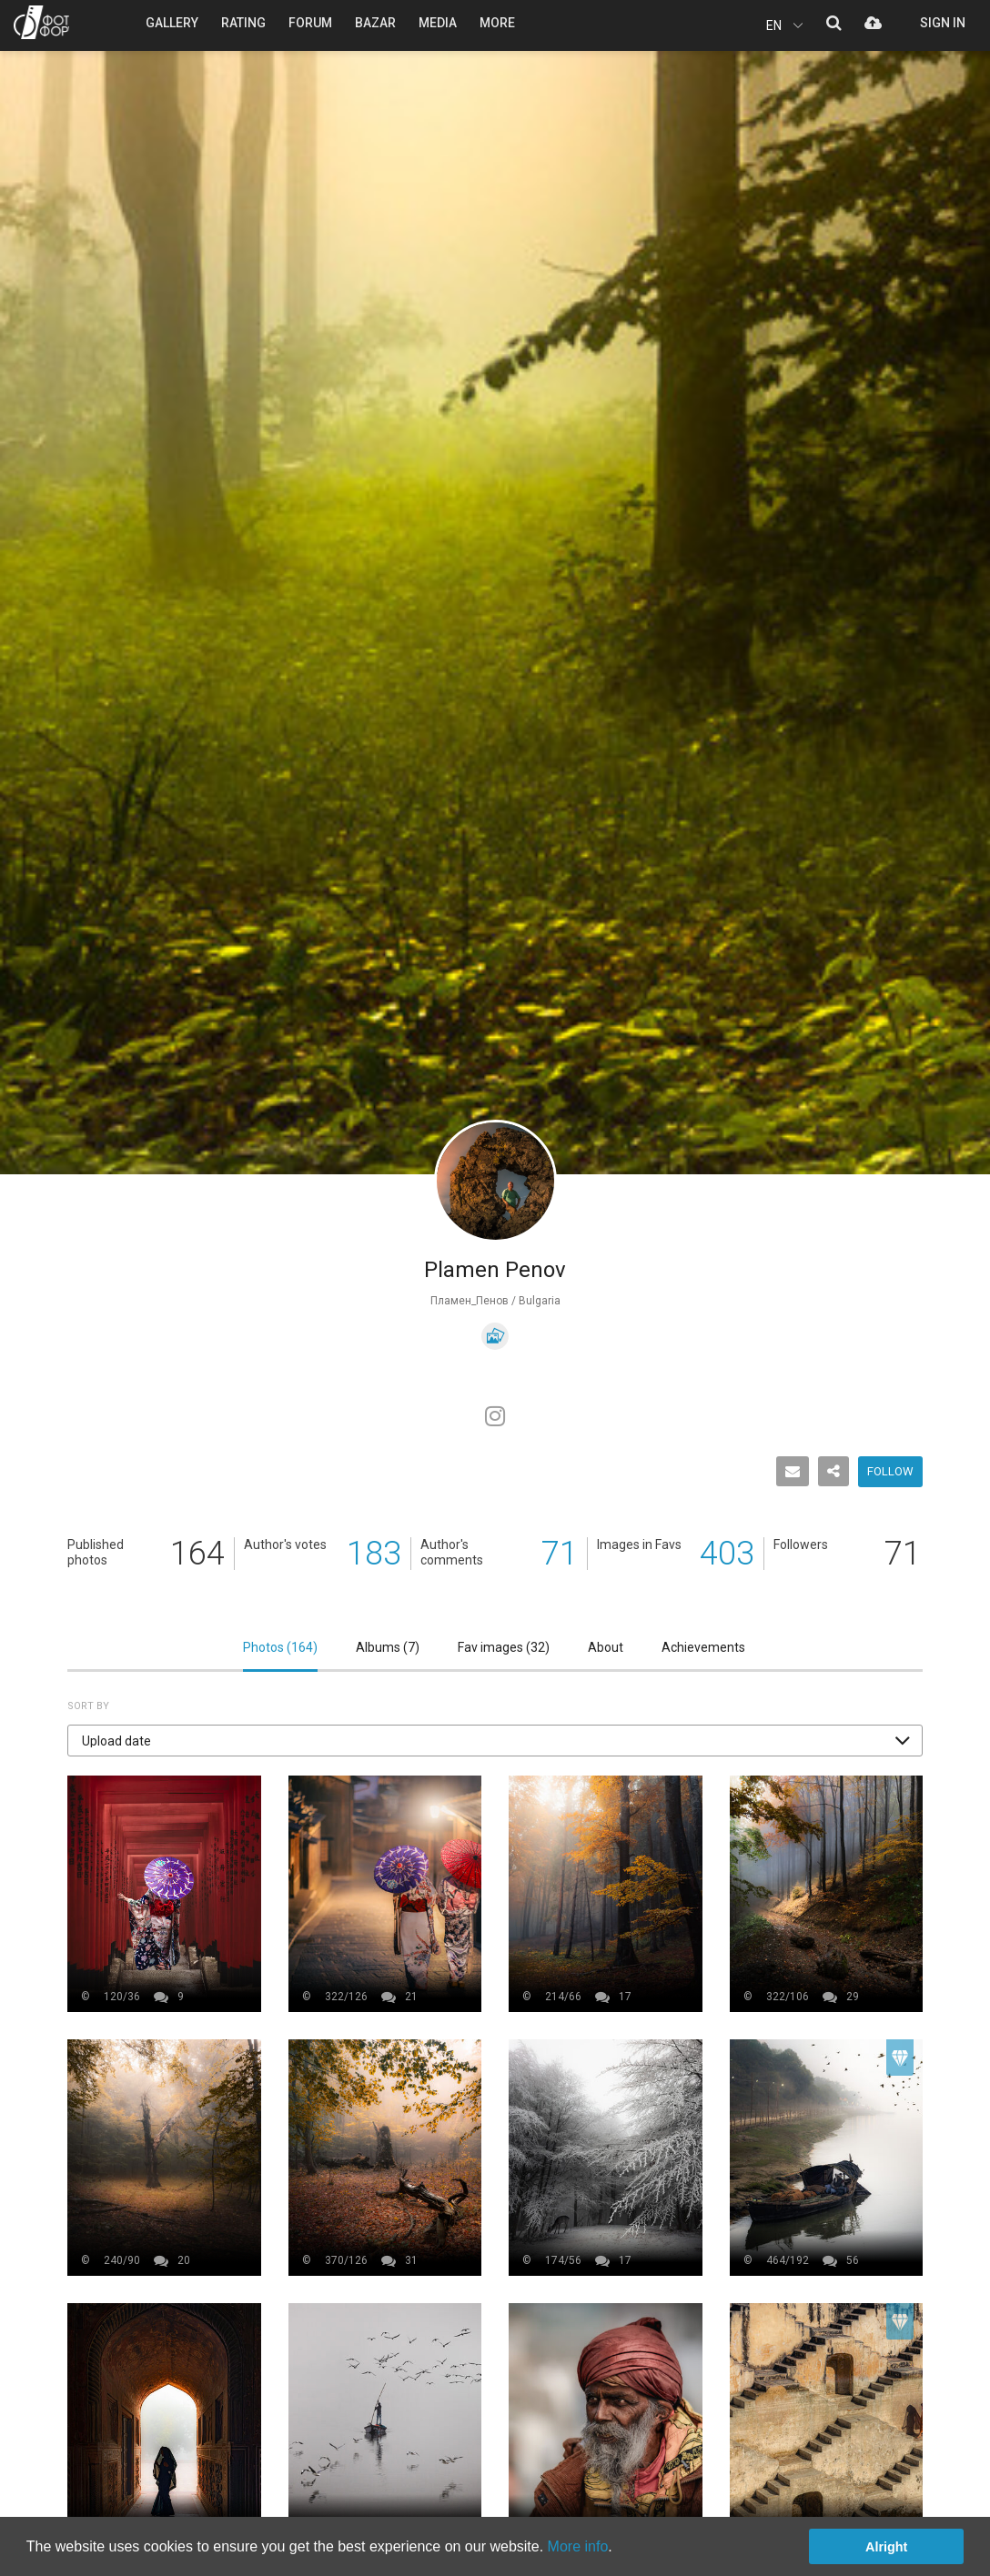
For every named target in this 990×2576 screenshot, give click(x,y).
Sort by (88, 1706)
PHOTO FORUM (41, 22)
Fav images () (504, 1647)
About (605, 1647)
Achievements (703, 1647)
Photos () (280, 1647)
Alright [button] (886, 2547)
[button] (495, 1740)
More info (578, 2546)
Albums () (387, 1647)
